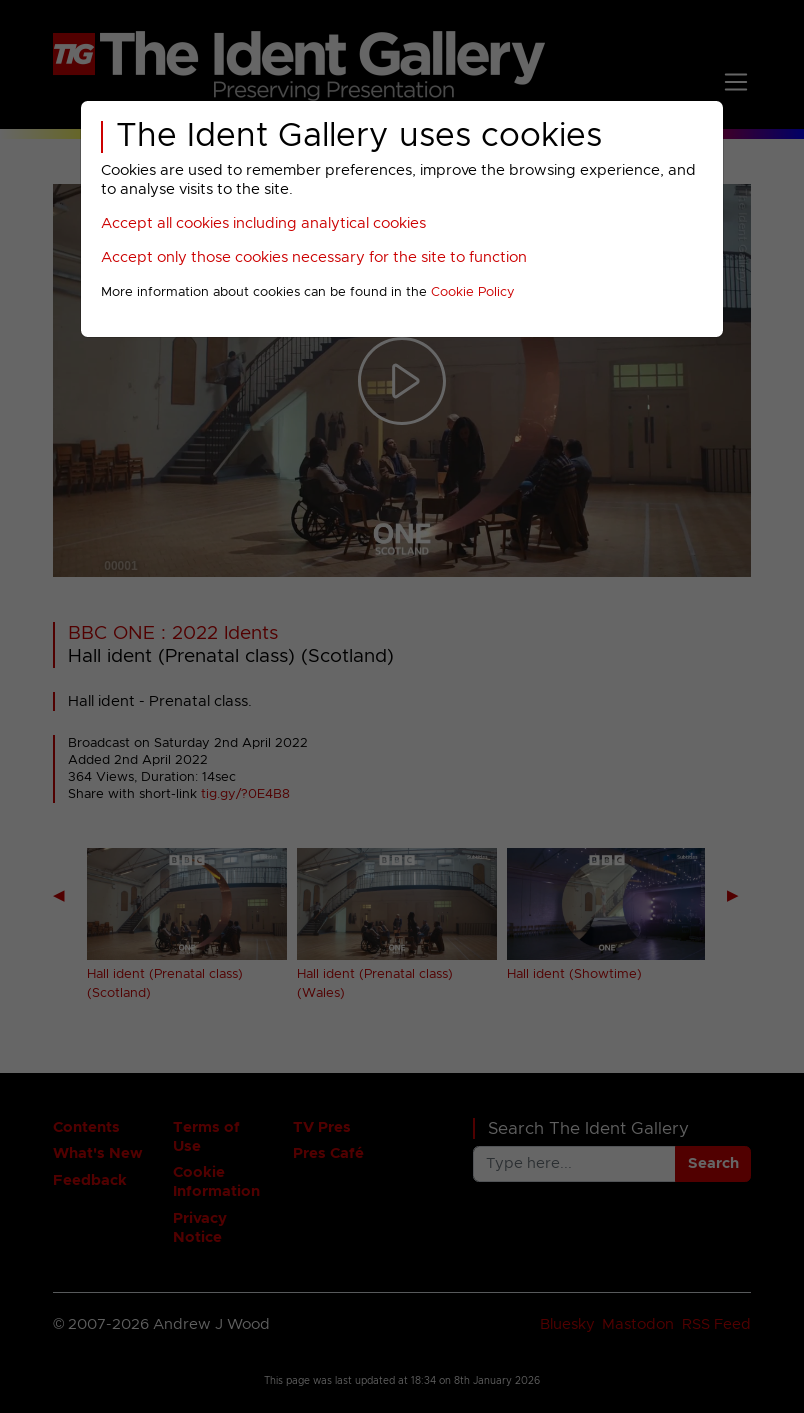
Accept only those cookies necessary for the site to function (314, 257)
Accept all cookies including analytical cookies (263, 223)
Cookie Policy (473, 292)
